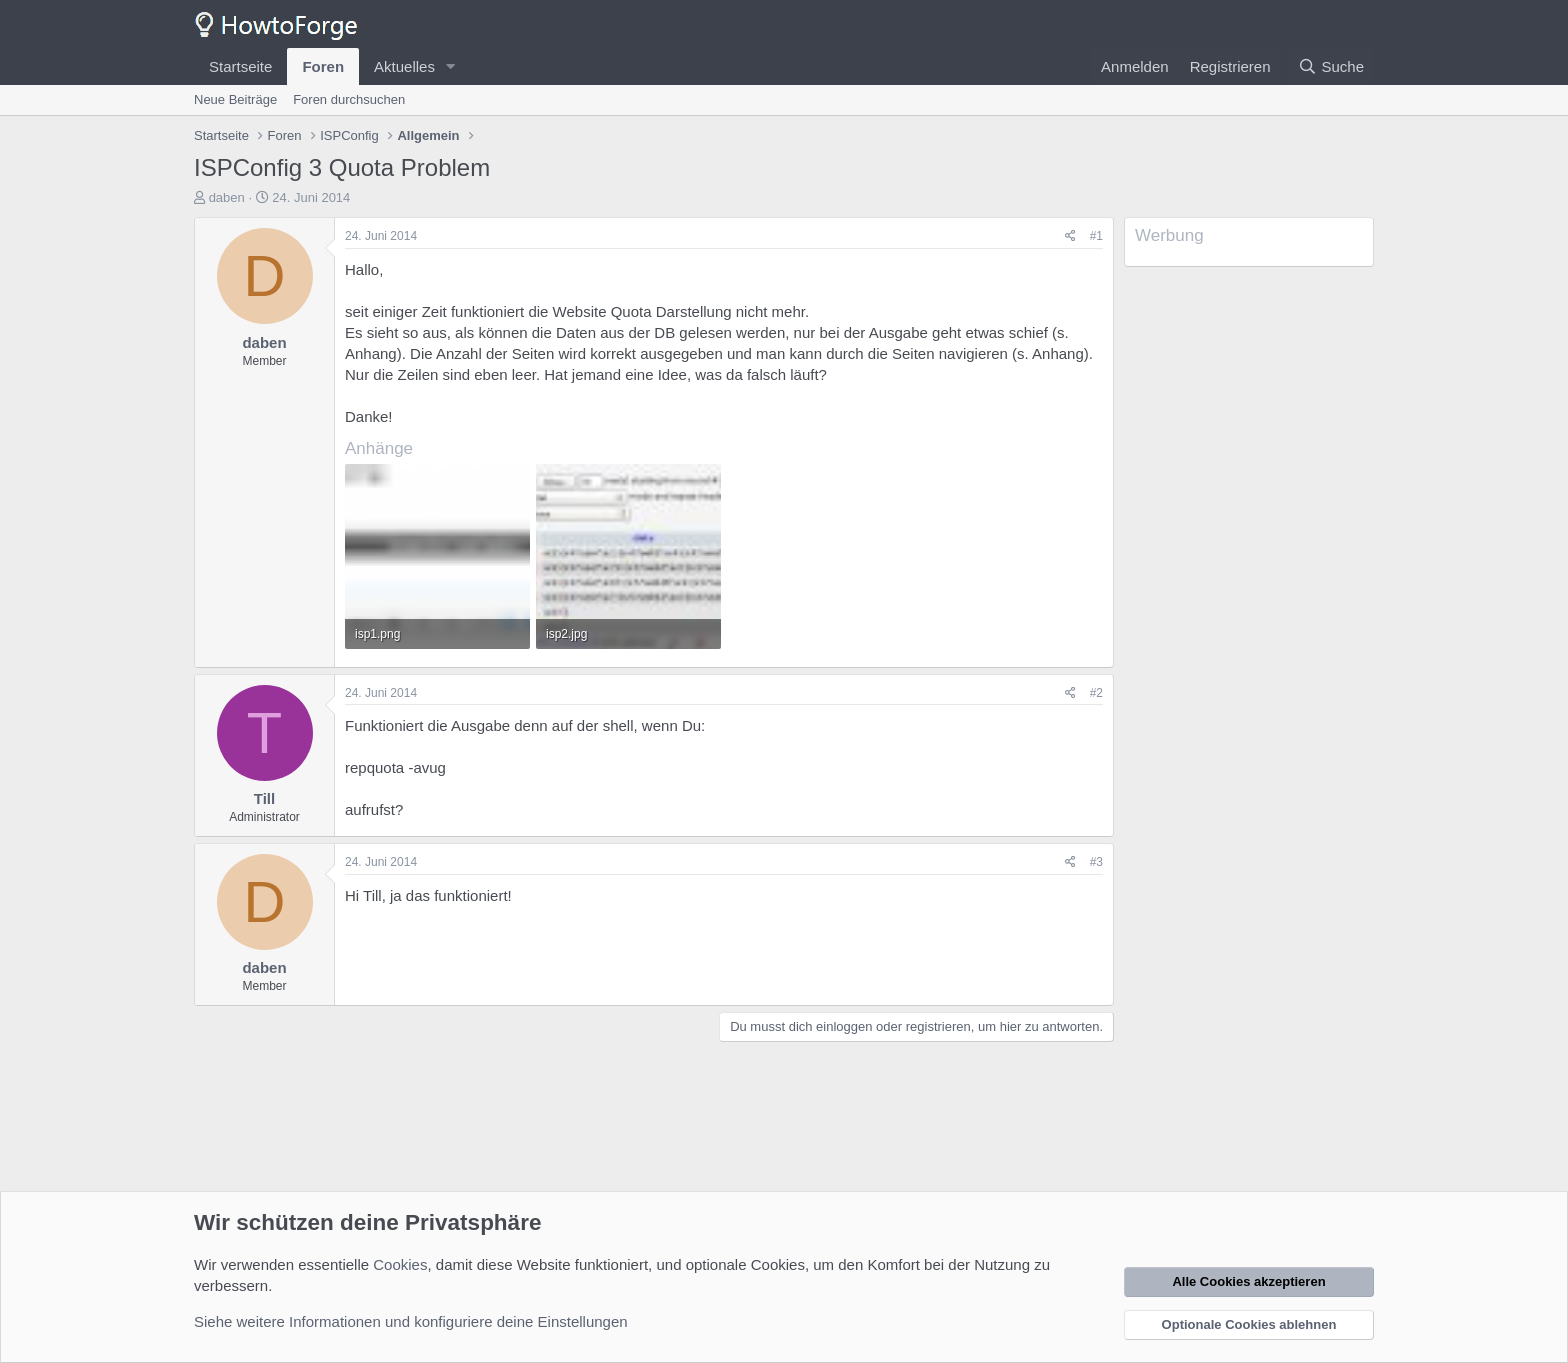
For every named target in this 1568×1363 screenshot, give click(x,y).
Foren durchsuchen (349, 99)
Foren (323, 66)
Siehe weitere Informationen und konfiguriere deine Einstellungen (411, 1321)
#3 (1096, 862)
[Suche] (1331, 66)
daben (227, 197)
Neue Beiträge (235, 99)
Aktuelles (404, 66)
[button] (451, 66)
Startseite (240, 66)
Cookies (400, 1264)
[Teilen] (1070, 236)
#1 (1096, 236)
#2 (1096, 693)
